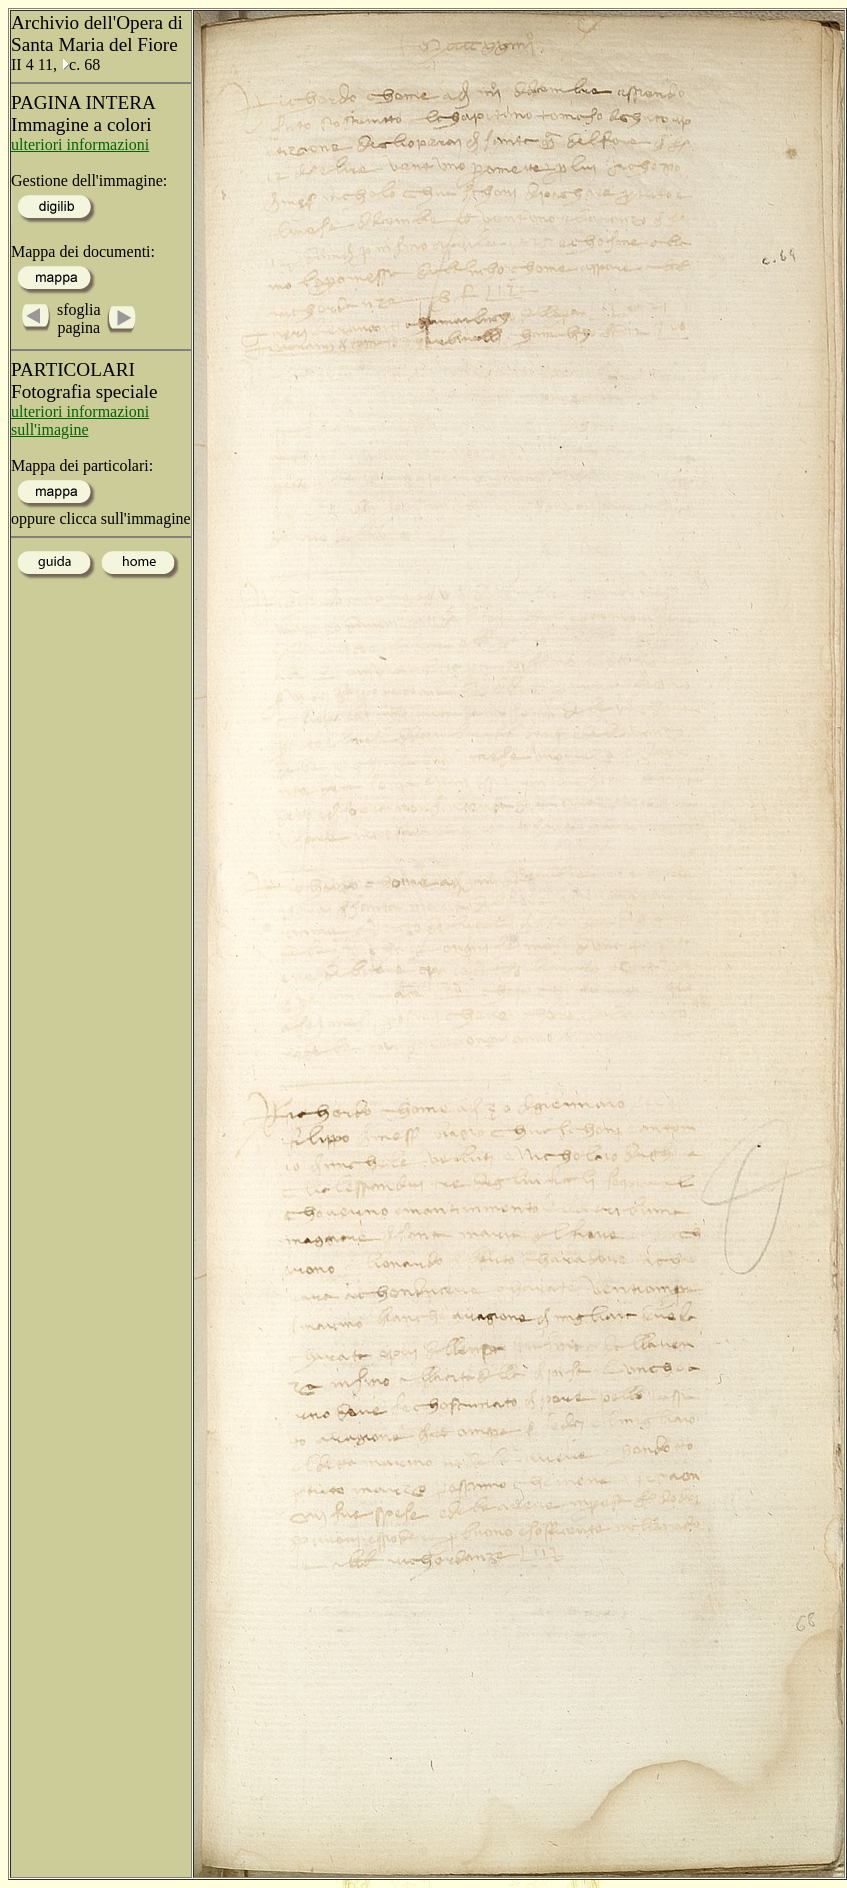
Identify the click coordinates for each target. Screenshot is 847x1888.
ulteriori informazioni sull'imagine (80, 420)
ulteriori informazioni (80, 144)
